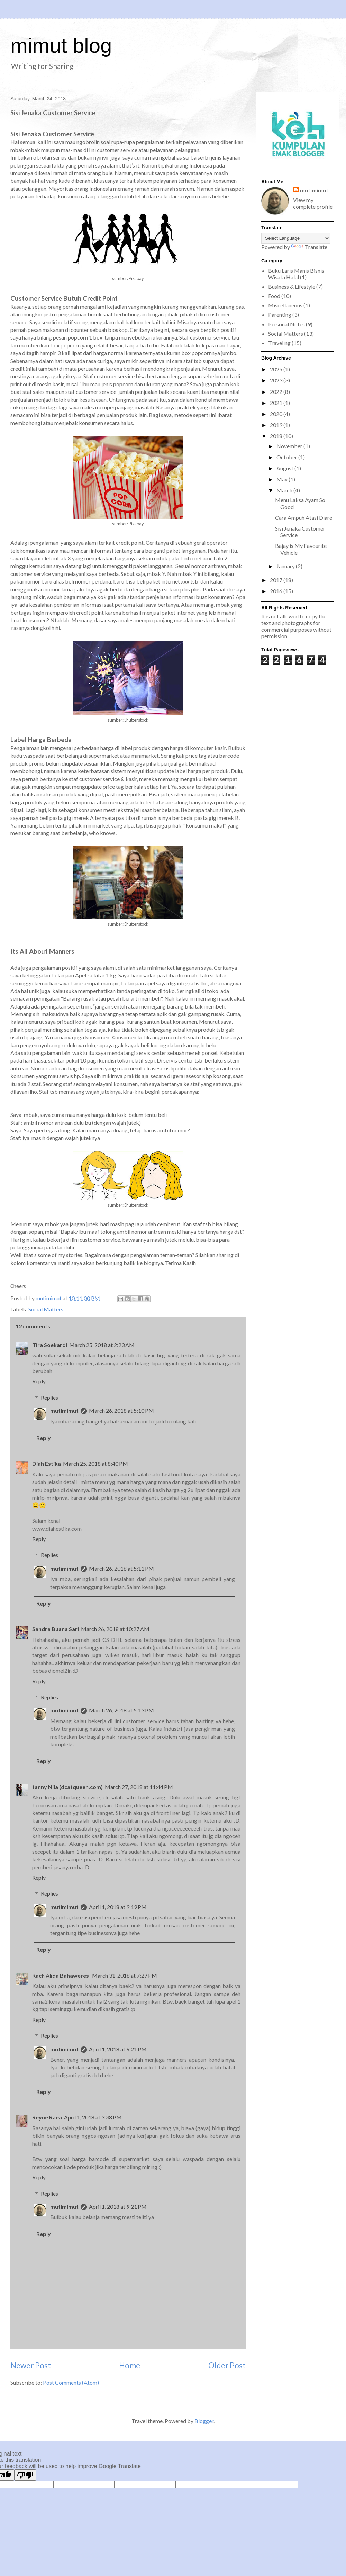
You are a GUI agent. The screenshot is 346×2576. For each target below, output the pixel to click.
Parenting (279, 314)
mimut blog (61, 45)
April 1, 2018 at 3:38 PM (93, 2117)
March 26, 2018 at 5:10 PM (121, 1410)
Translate (309, 247)
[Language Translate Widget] (295, 238)
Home (129, 2365)
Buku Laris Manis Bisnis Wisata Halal (296, 273)
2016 (276, 591)
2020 (276, 413)
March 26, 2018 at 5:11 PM (121, 1568)
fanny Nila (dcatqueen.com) (67, 1786)
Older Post (227, 2365)
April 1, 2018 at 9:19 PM (118, 1907)
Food (274, 295)
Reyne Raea (47, 2117)
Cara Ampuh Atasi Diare (303, 517)
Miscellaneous (285, 305)
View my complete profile (313, 203)
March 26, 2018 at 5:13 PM (121, 1710)
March (284, 490)
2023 (276, 380)
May (282, 479)
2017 (276, 580)
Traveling (279, 343)
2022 (276, 391)
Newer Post (30, 2365)
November (289, 446)
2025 (276, 369)
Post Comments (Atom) (71, 2382)
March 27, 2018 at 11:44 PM (139, 1786)
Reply (39, 1381)
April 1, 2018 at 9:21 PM (118, 2049)
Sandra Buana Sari (55, 1629)
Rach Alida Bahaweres (61, 1975)
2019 (276, 425)
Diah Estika (46, 1463)
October (287, 457)
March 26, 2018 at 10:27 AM (115, 1629)
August (285, 468)
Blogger (203, 2420)
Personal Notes (286, 324)
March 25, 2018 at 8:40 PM (95, 1463)
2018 (276, 436)
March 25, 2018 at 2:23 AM (102, 1344)
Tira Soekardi (49, 1344)
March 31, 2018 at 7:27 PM (124, 1975)
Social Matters (45, 1309)
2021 (276, 402)
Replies (49, 1397)
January (286, 566)
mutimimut (64, 1410)
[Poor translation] (25, 2475)
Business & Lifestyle (291, 286)
